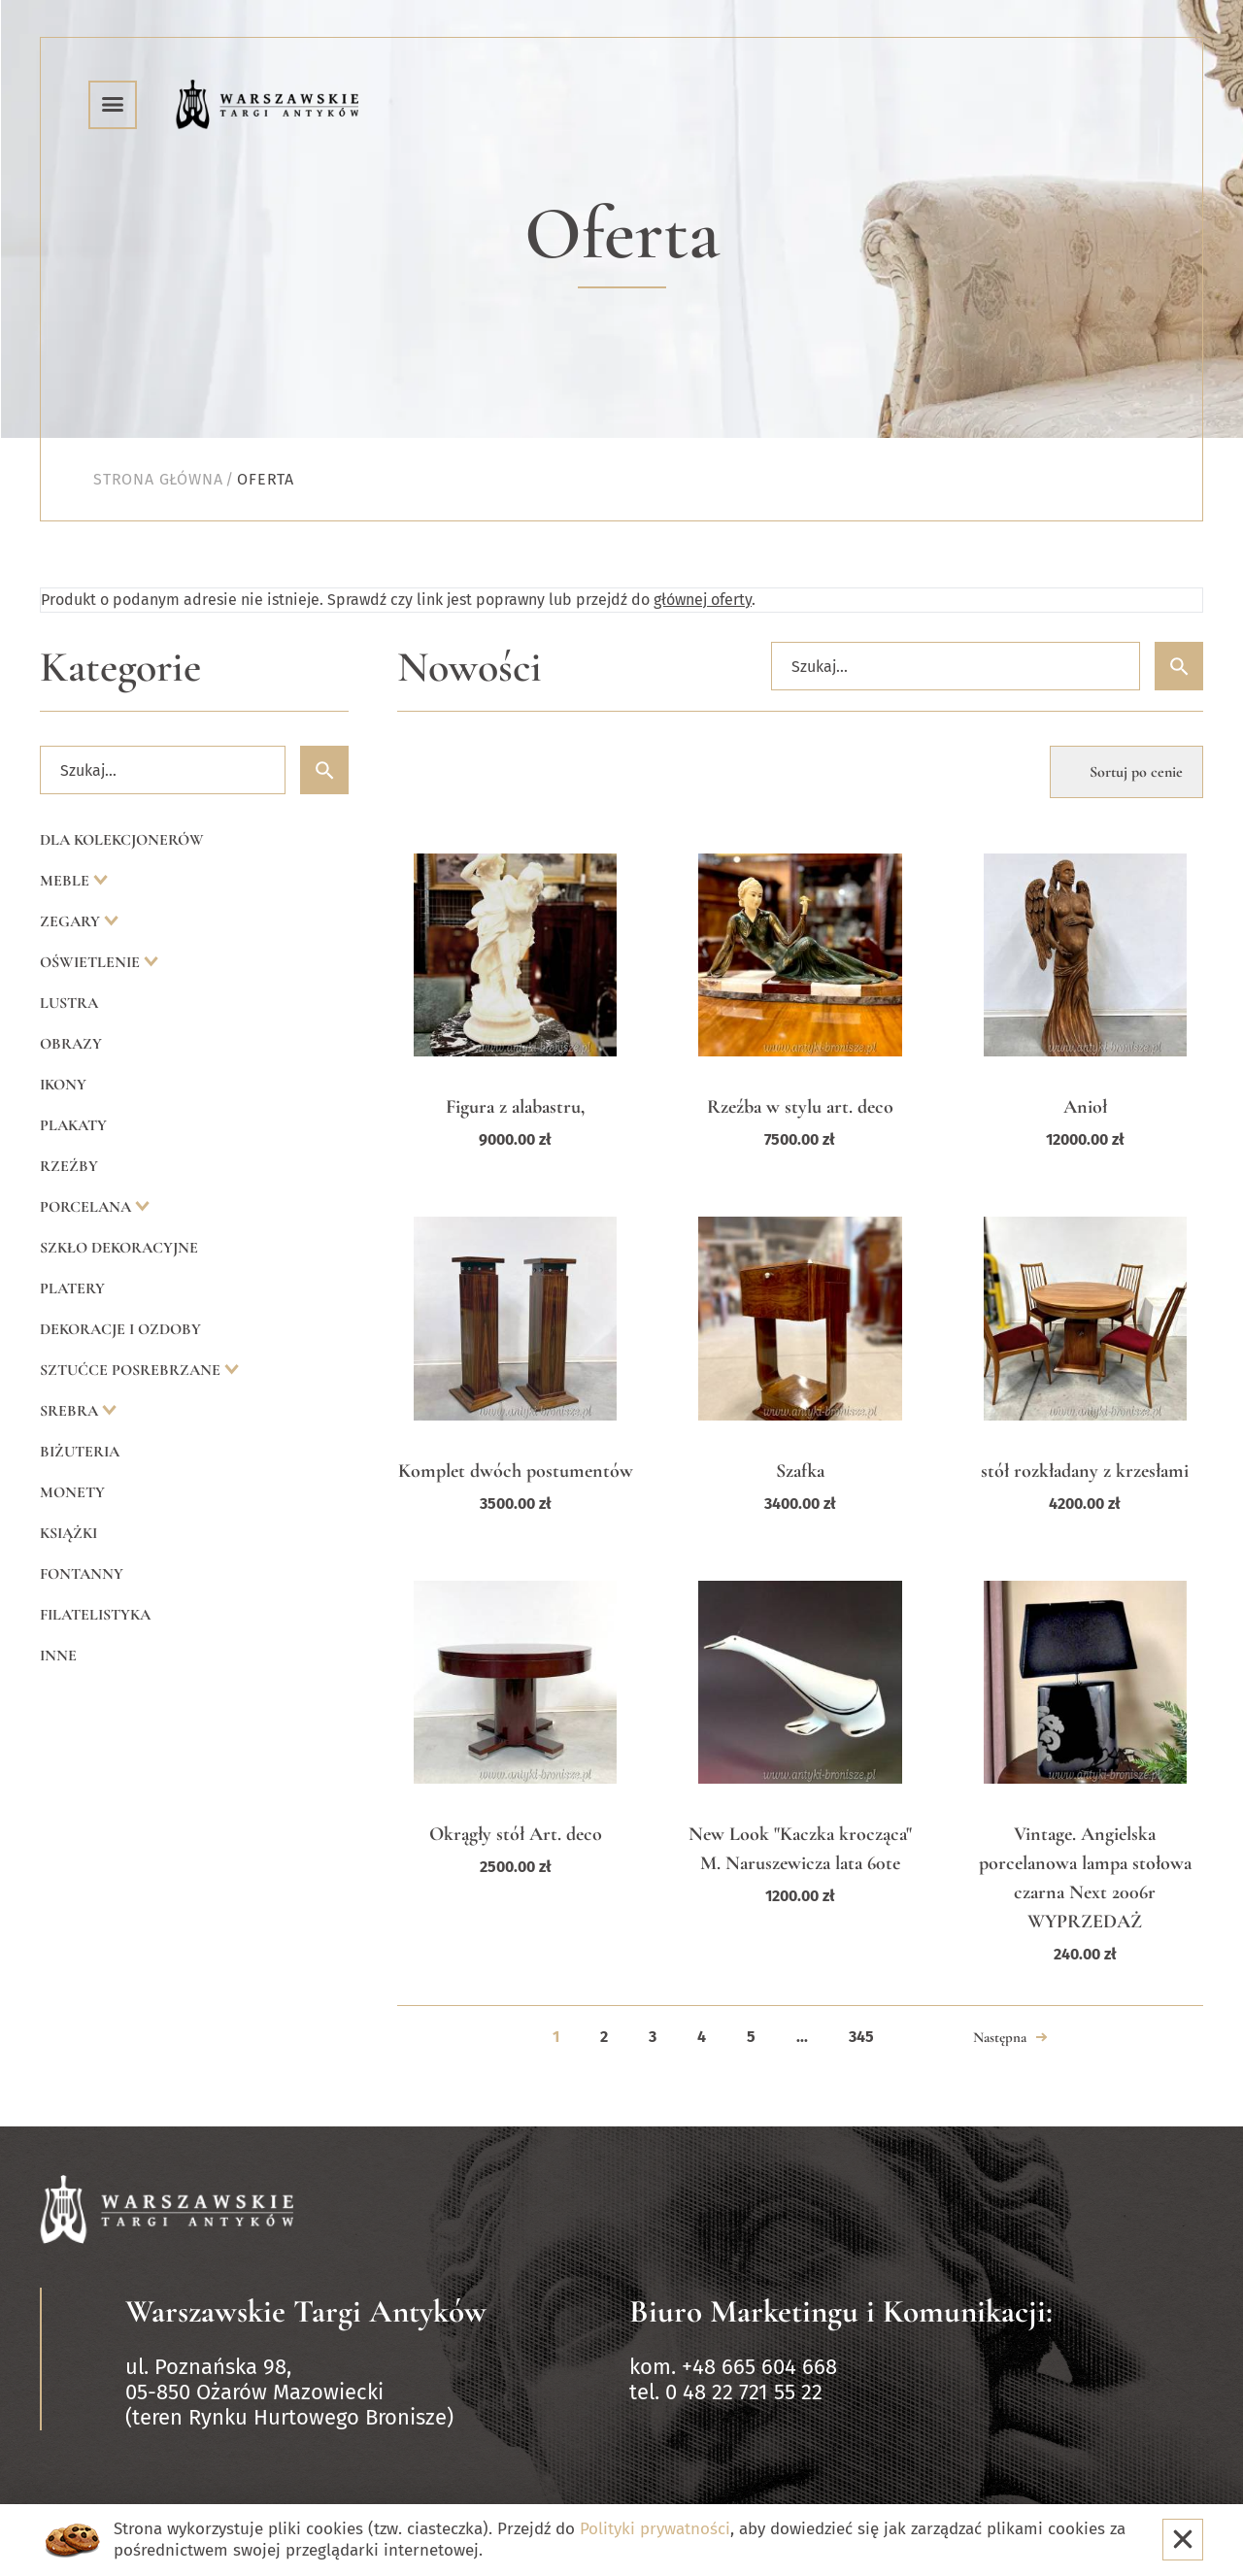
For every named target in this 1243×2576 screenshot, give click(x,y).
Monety (72, 1492)
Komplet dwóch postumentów (515, 1471)
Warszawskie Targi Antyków (306, 2311)
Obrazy (71, 1044)
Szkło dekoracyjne (119, 1247)
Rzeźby (69, 1166)
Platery (72, 1288)
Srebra (71, 1411)
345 (861, 2036)
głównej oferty (703, 599)
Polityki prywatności (655, 2529)
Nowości (469, 667)
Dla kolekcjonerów (122, 840)
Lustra (69, 1003)
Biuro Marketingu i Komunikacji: (841, 2311)
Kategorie (120, 667)
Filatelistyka (95, 1614)
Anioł (1085, 1107)
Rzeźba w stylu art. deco (800, 1107)
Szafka (800, 1471)
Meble (66, 880)
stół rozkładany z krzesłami (1085, 1471)
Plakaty (73, 1125)
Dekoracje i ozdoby (120, 1329)
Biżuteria (79, 1451)
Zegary (72, 921)
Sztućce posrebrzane (132, 1370)
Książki (68, 1533)
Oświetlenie (92, 962)
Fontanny (81, 1574)
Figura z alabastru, (515, 1107)
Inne (58, 1655)
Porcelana (87, 1207)
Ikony (63, 1084)
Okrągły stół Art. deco (515, 1834)
